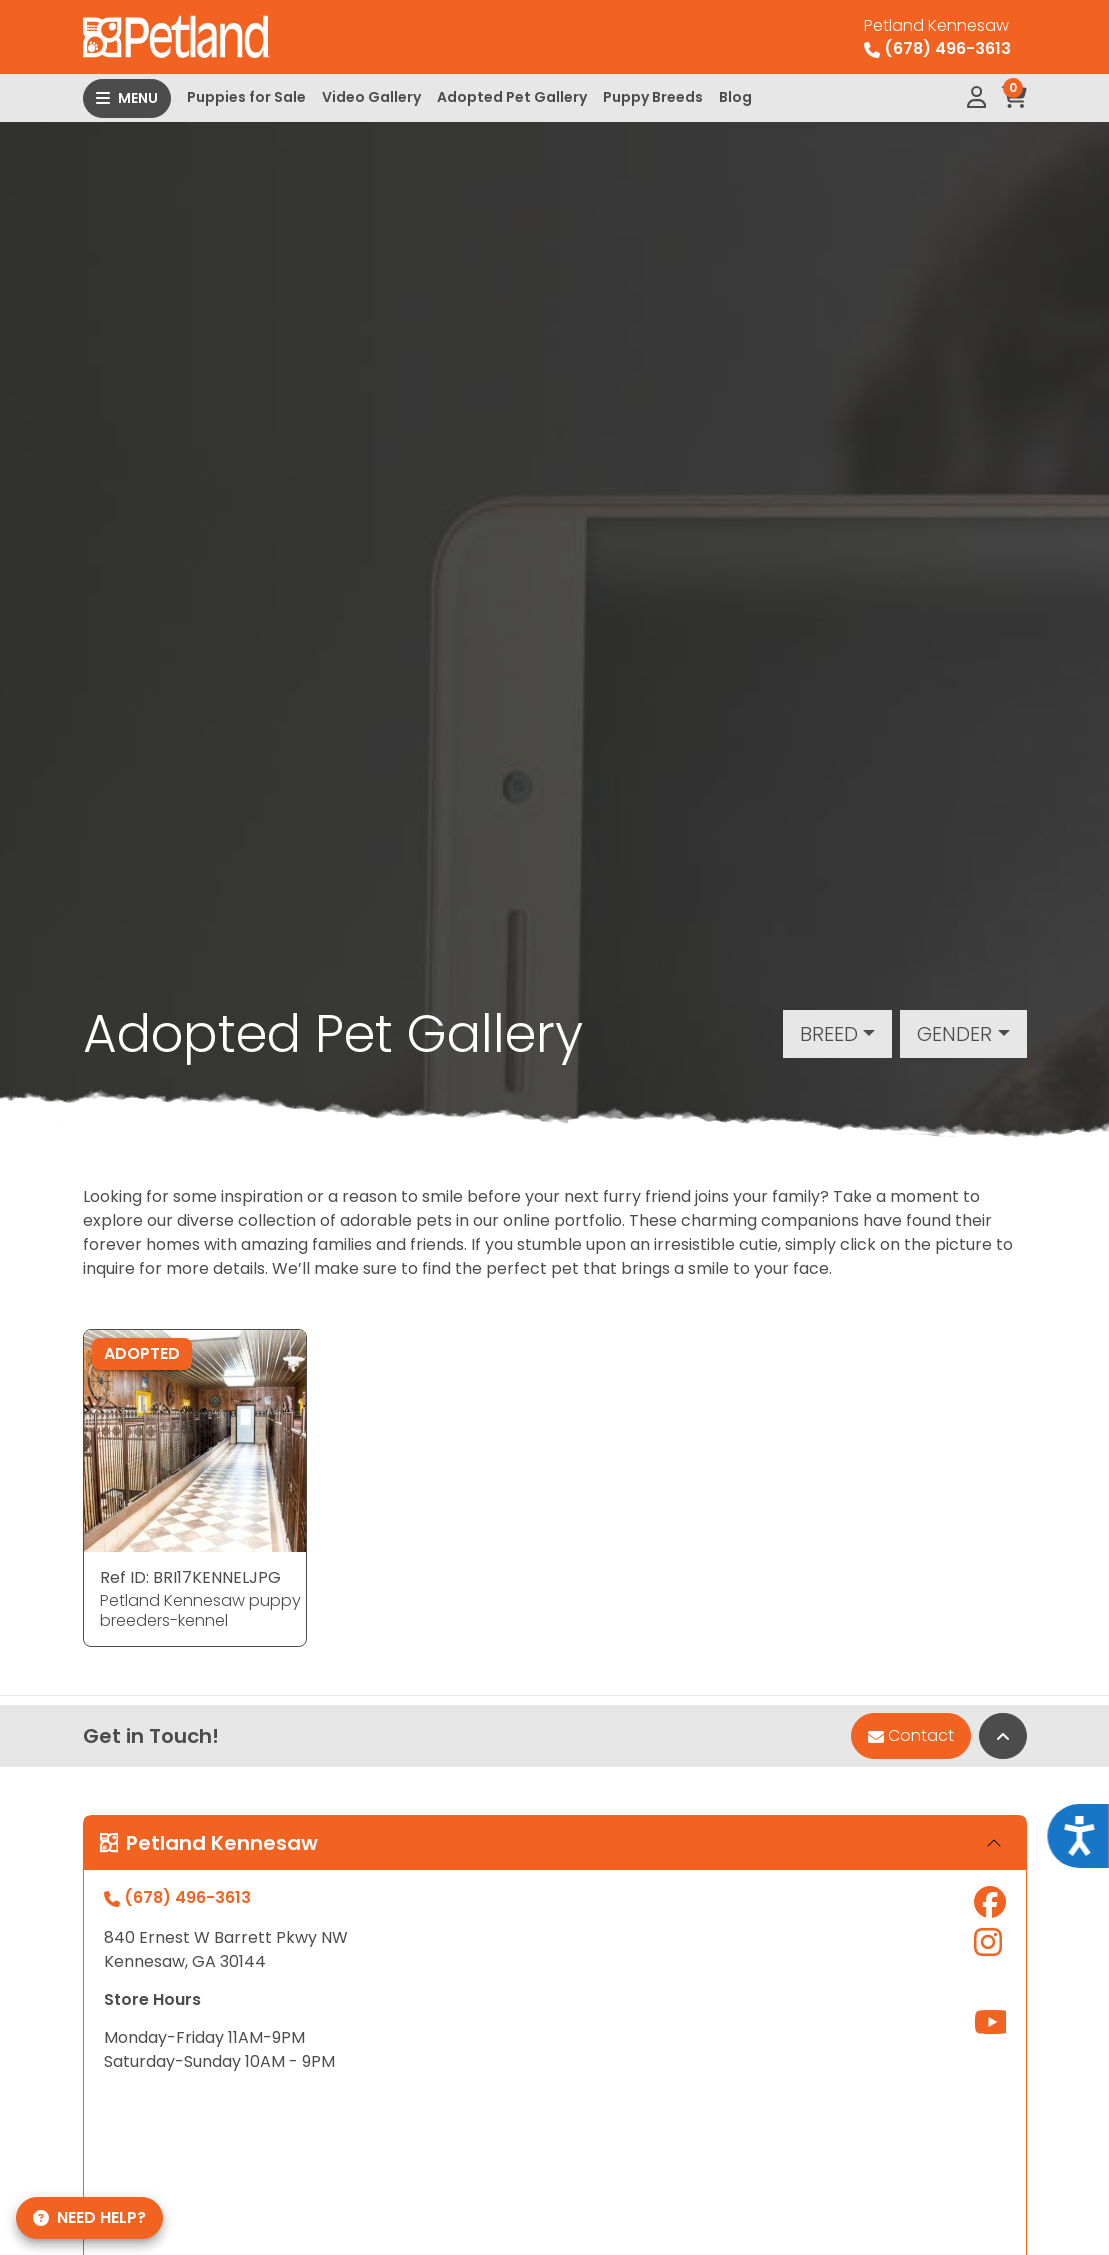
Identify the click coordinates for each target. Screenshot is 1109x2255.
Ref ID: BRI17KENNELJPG (190, 1577)
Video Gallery (371, 97)
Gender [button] (954, 1034)
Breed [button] (829, 1034)
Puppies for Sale (246, 97)
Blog (735, 97)
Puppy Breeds (653, 97)
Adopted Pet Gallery (512, 97)
